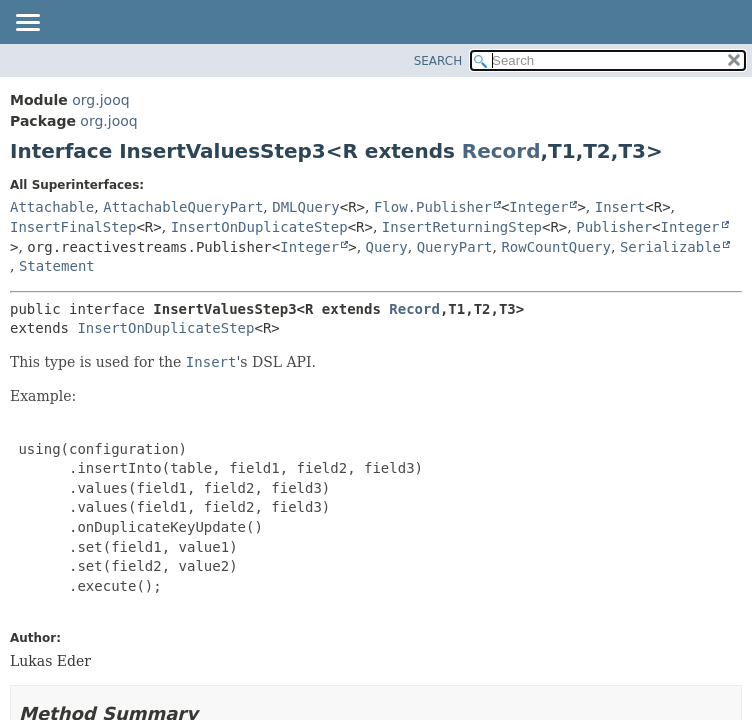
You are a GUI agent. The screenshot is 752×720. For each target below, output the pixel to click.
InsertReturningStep (462, 227)
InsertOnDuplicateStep (259, 227)
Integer (538, 207)
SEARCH (438, 61)
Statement (57, 266)
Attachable (52, 207)
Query (387, 247)
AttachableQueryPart (183, 207)
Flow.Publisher (433, 207)
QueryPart (455, 247)
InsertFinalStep (73, 227)
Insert (620, 207)
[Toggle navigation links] (27, 24)
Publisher (614, 227)
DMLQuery (305, 207)
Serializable (670, 247)
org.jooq (100, 100)
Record (501, 151)
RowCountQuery (556, 247)
